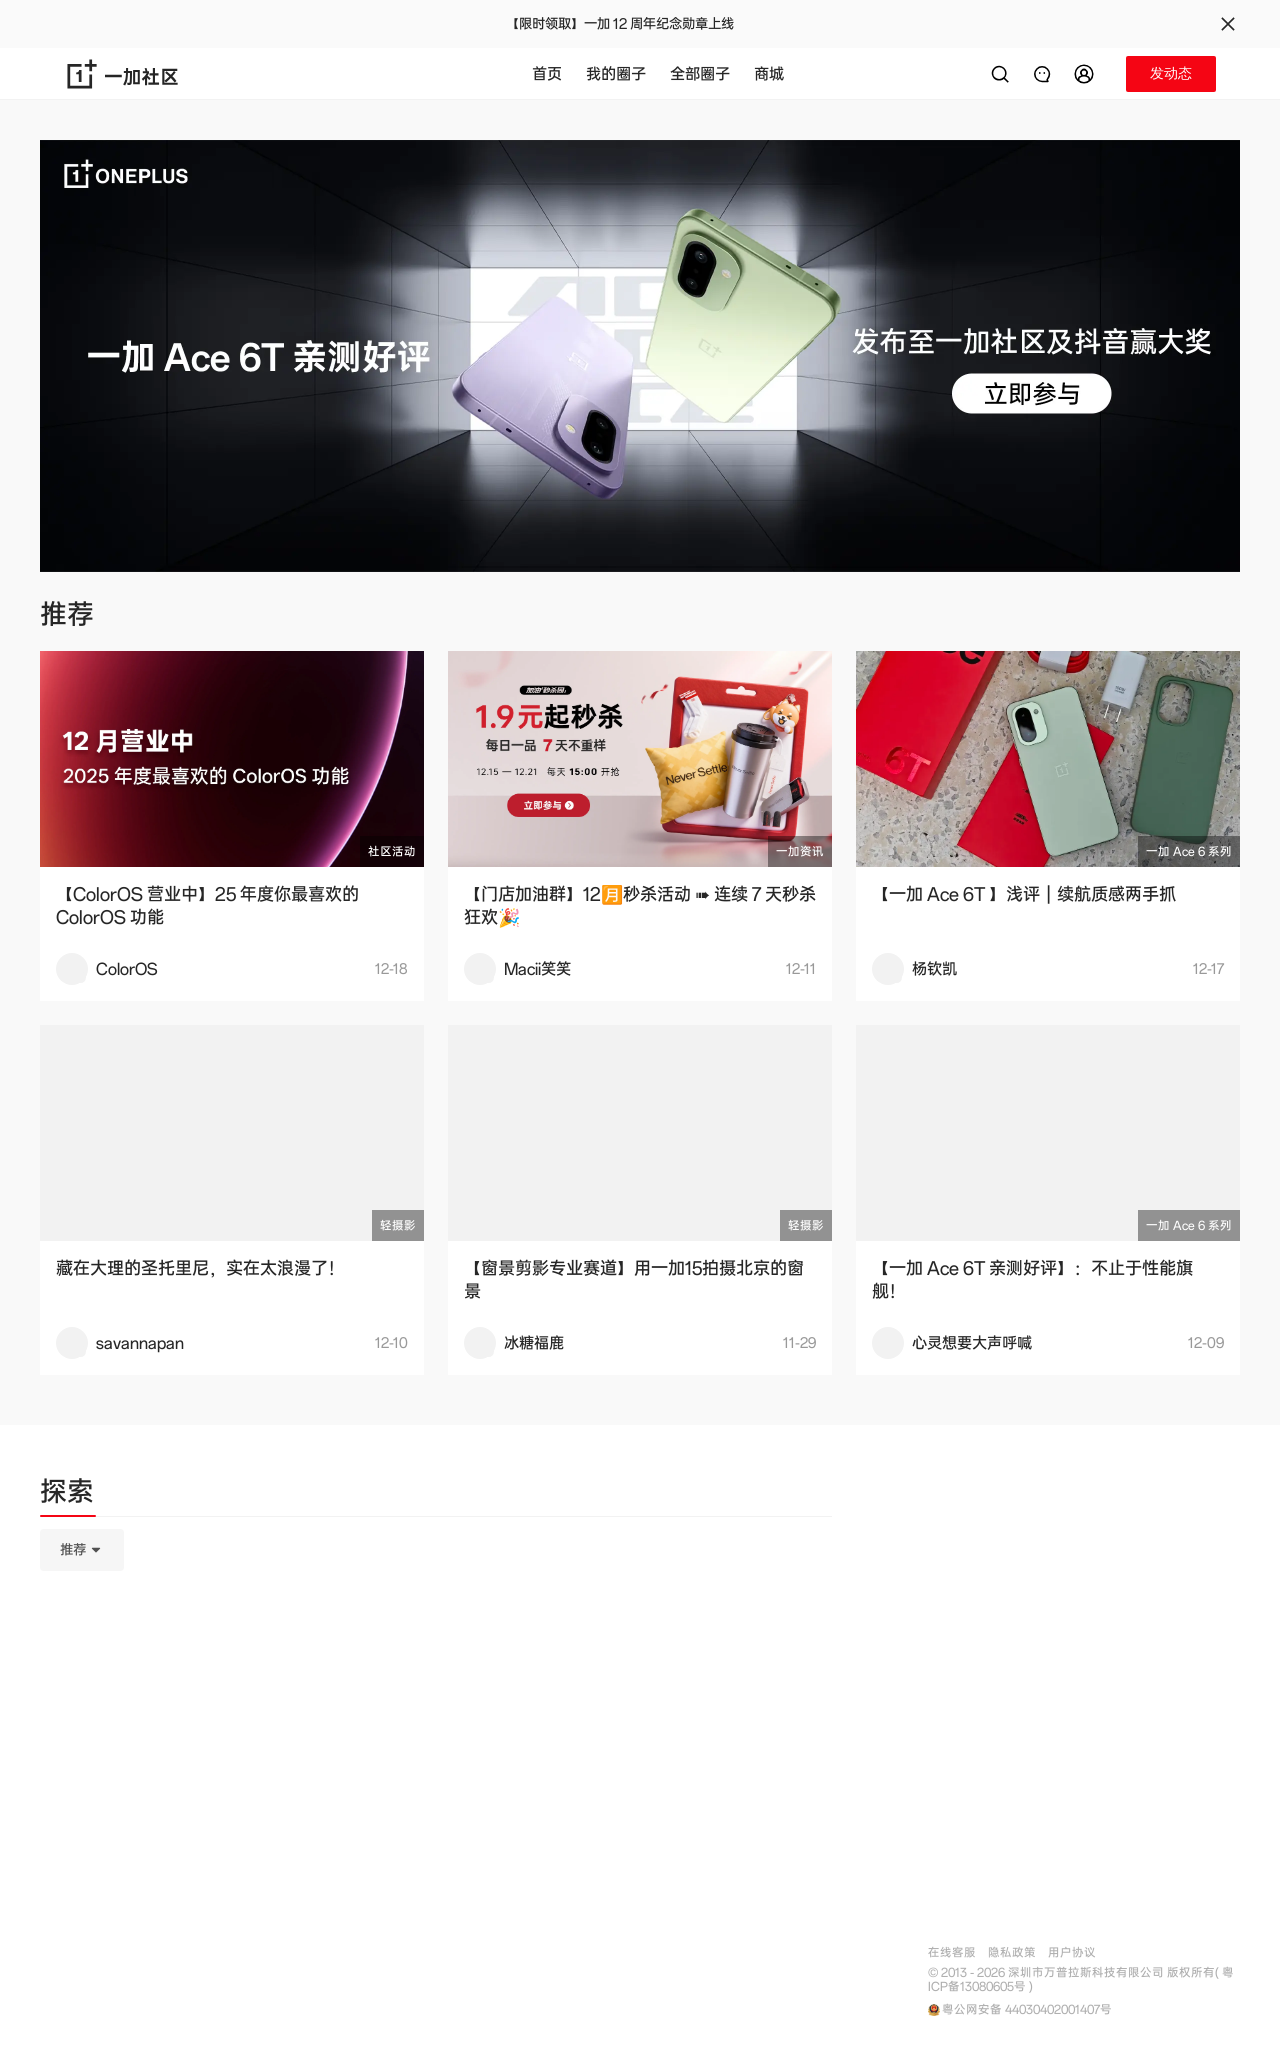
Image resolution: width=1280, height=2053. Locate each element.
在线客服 (952, 1952)
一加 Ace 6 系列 (1189, 851)
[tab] (67, 1495)
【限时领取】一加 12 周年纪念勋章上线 (620, 24)
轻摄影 (398, 1225)
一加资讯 (800, 851)
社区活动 (392, 851)
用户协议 (1072, 1952)
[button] (1087, 74)
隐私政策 (1012, 1952)
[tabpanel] (436, 1650)
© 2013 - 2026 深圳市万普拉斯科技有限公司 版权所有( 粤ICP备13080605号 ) (1081, 1980)
